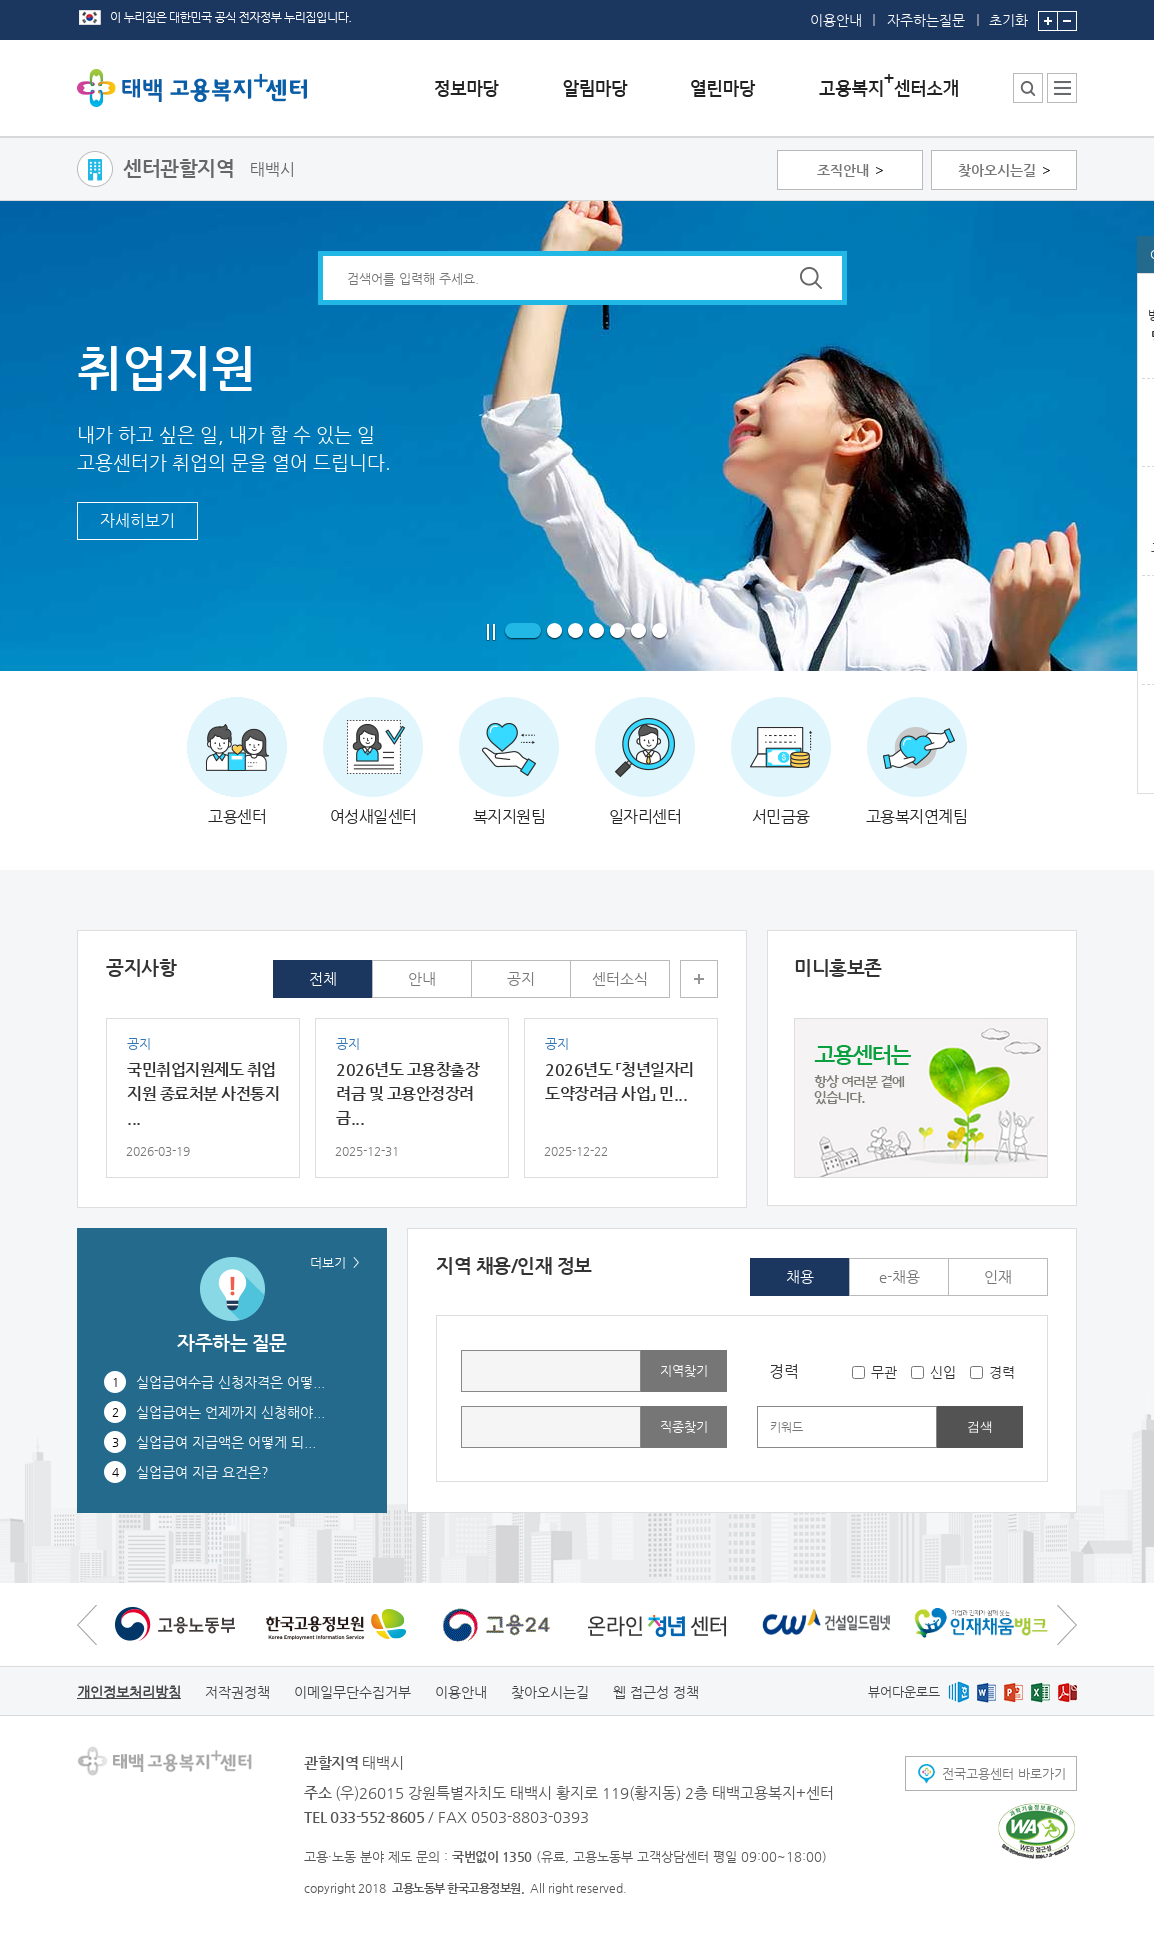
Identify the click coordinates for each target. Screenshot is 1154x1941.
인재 (998, 1276)
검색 (980, 1426)
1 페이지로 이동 (523, 631)
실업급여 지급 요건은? (202, 1472)
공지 (521, 978)
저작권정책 (237, 1692)
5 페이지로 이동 (617, 631)
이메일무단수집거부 (352, 1692)
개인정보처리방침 (129, 1692)
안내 (422, 978)
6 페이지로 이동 (638, 631)
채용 (800, 1276)
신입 (943, 1372)
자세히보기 (137, 520)
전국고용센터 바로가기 (1004, 1773)
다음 (1067, 1624)
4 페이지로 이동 (596, 631)
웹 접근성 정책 (656, 1692)
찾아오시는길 (997, 170)
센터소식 (620, 978)
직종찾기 (684, 1426)
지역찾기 (684, 1370)
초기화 (1008, 14)
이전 (87, 1624)
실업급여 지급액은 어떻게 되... (226, 1442)
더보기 (699, 979)
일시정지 (491, 632)
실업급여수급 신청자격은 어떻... (230, 1382)
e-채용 (899, 1276)
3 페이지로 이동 (575, 631)
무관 (884, 1372)
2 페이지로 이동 (554, 631)
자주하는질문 (926, 20)
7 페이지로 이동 (659, 631)
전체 (323, 978)
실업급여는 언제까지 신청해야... (230, 1412)
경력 (1002, 1372)
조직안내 (843, 170)
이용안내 (836, 20)
